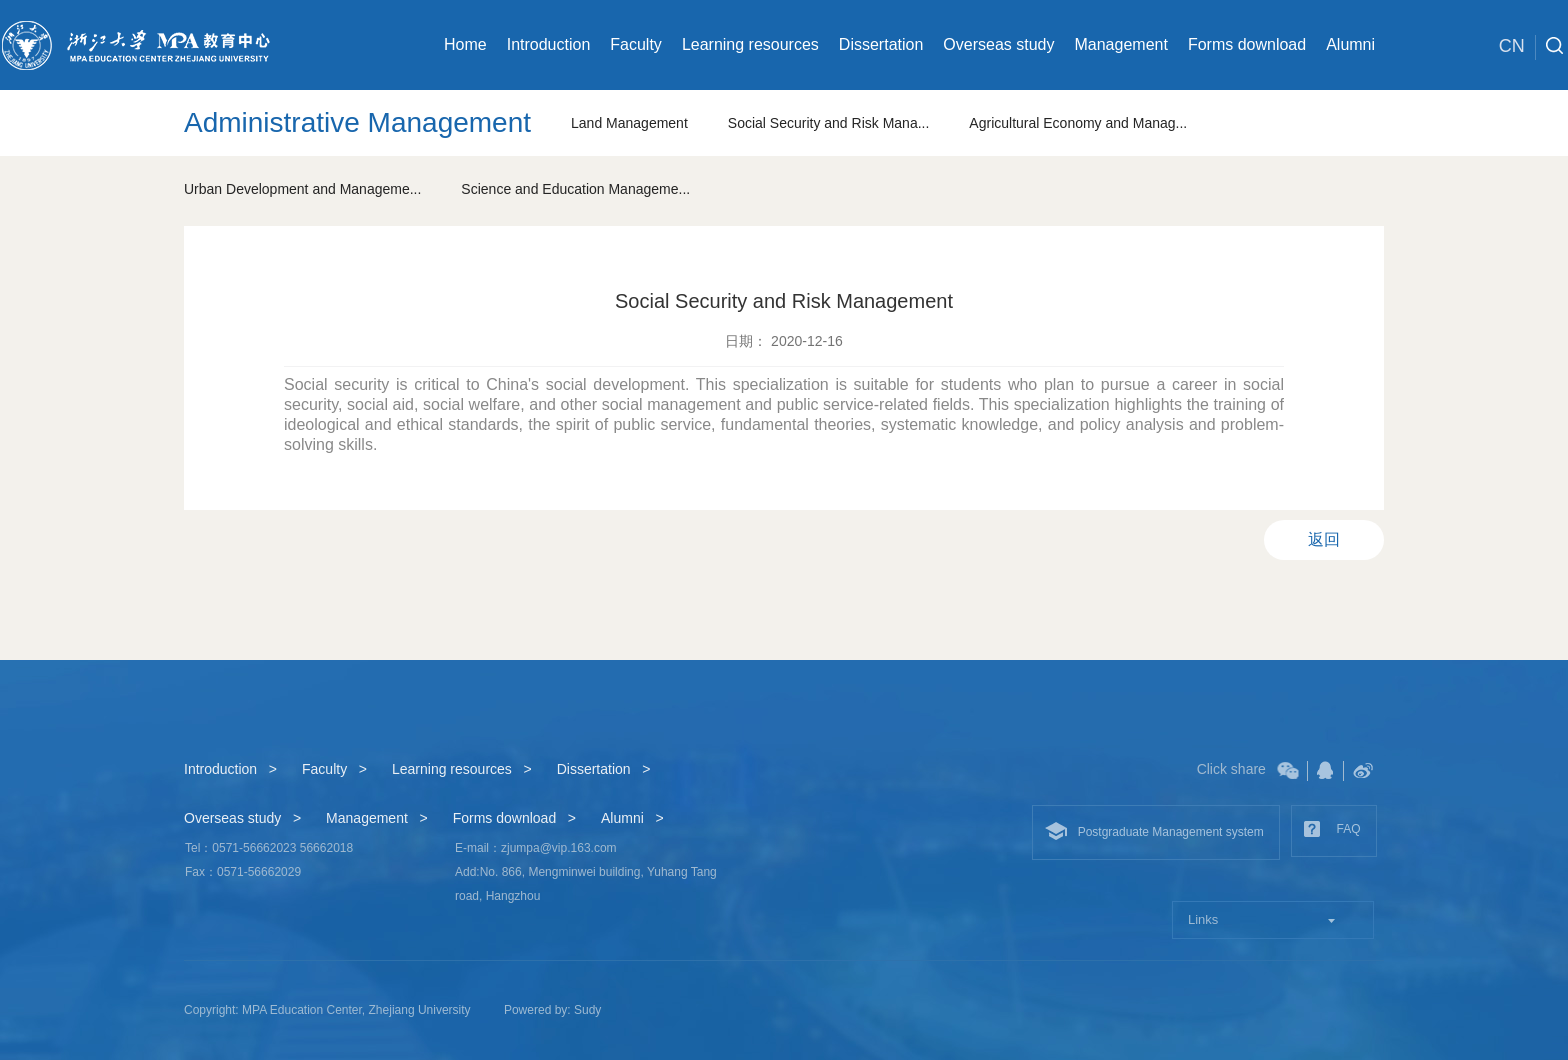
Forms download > (514, 818)
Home (465, 44)
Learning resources (750, 44)
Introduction (549, 44)
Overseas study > (242, 818)
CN (1517, 47)
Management (1120, 44)
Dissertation (881, 44)
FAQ (1332, 829)
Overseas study (998, 44)
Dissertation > (604, 769)
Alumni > (632, 818)
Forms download (1247, 44)
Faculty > (334, 769)
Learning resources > (462, 769)
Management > (377, 818)
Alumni (1350, 44)
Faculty (636, 44)
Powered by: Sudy (552, 1010)
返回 (1324, 539)
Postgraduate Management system (1154, 830)
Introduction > (230, 769)
